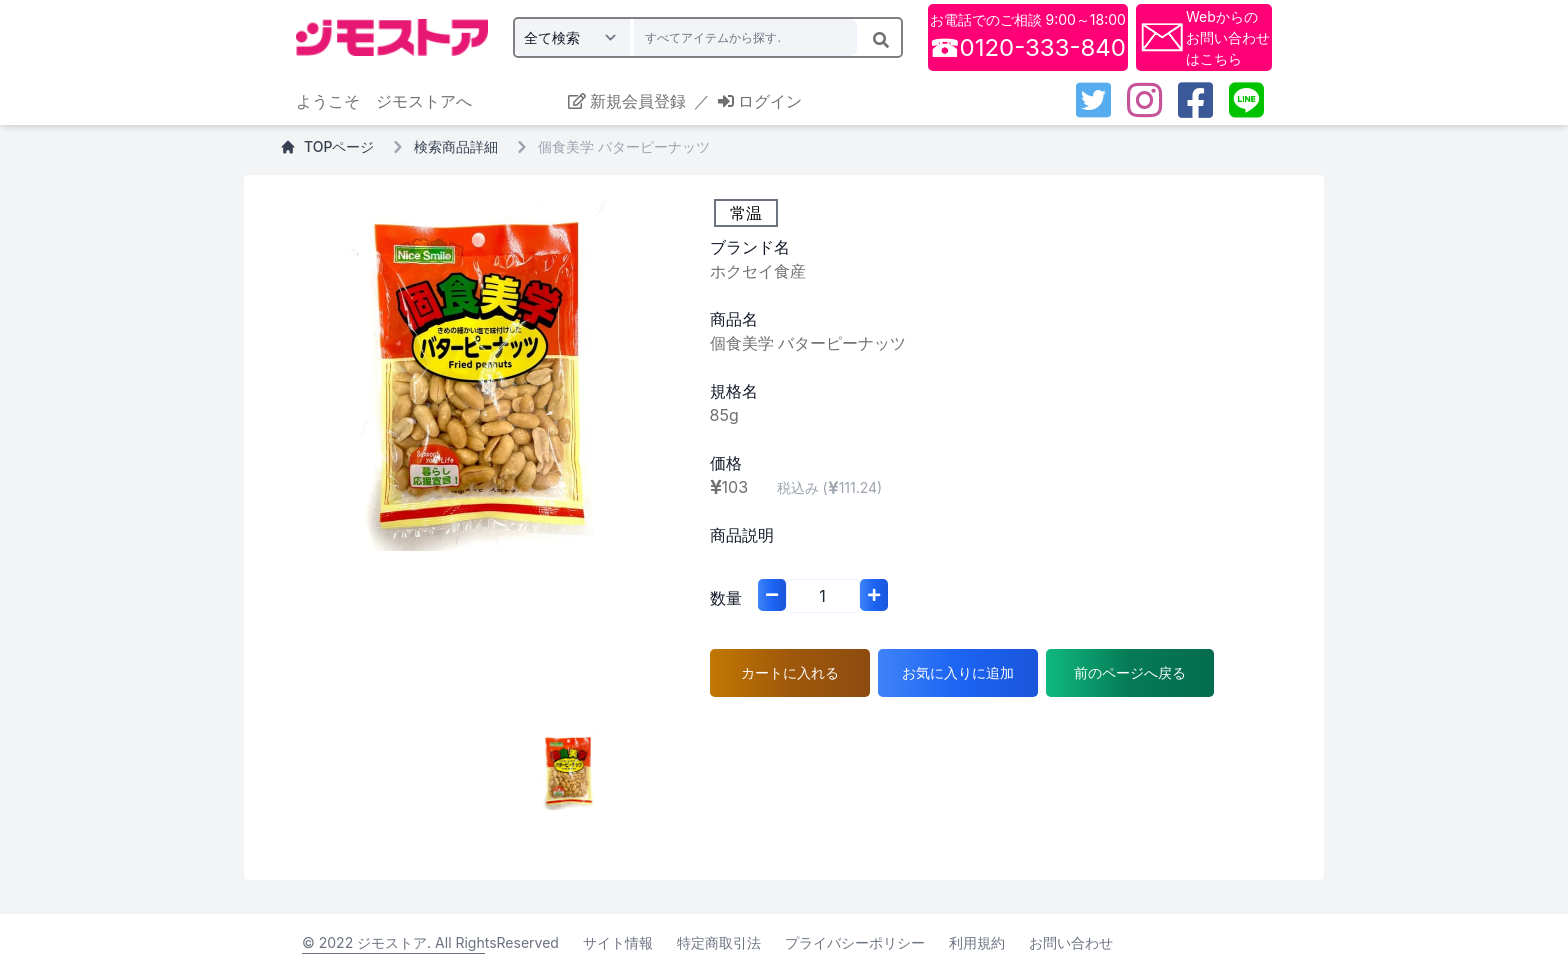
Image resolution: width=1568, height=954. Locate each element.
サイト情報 (618, 942)
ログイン (760, 101)
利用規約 (977, 942)
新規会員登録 (627, 101)
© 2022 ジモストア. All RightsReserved (430, 942)
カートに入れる (790, 672)
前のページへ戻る (1130, 672)
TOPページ (327, 146)
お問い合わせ (1071, 942)
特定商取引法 (719, 942)
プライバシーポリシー (855, 942)
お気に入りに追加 (958, 672)
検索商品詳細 (456, 146)
